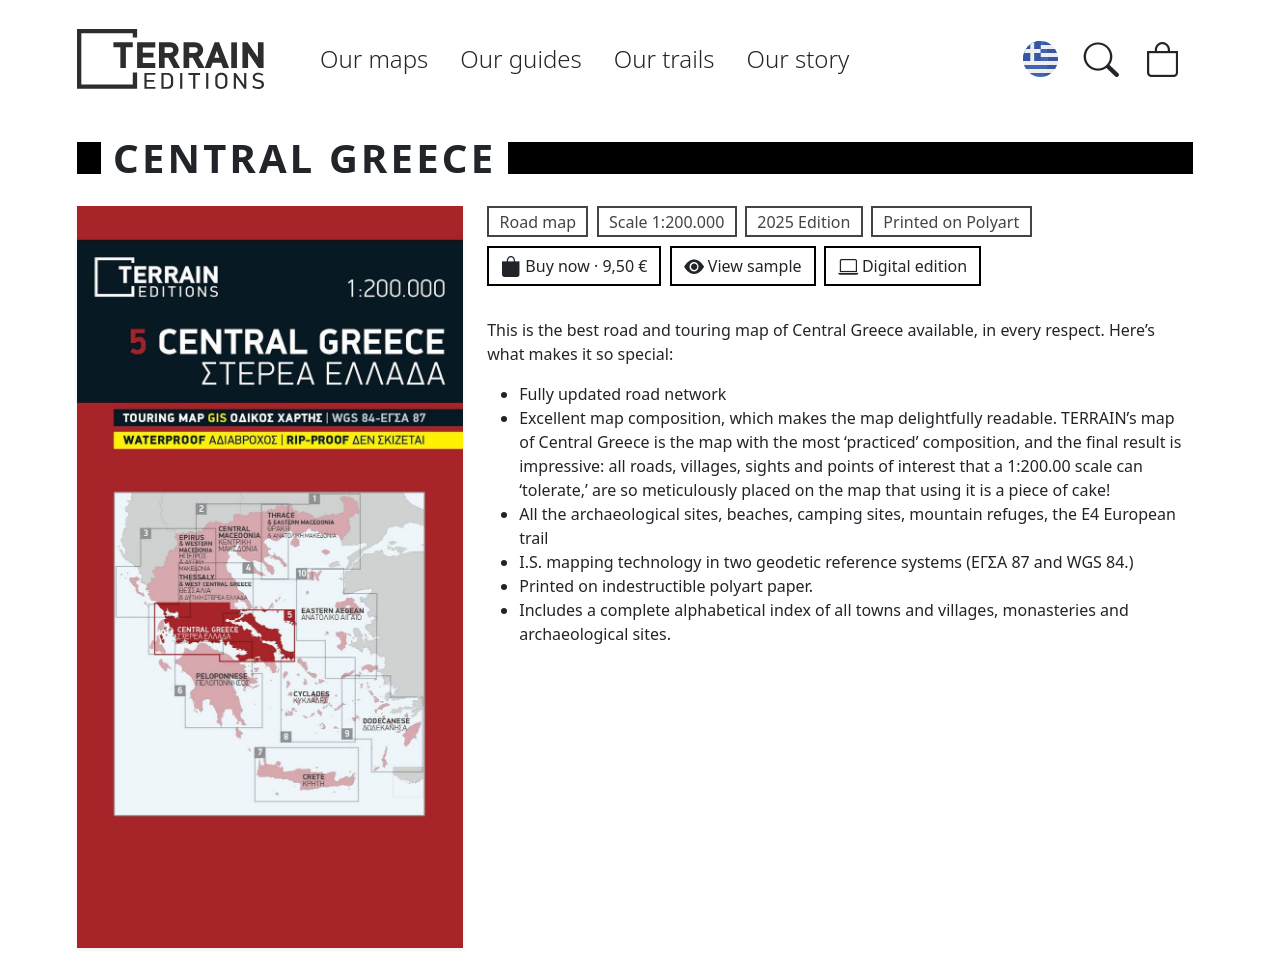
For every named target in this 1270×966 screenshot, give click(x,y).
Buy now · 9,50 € (574, 267)
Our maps (374, 58)
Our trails (664, 58)
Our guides (520, 58)
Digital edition (902, 267)
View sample (743, 267)
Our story (798, 58)
